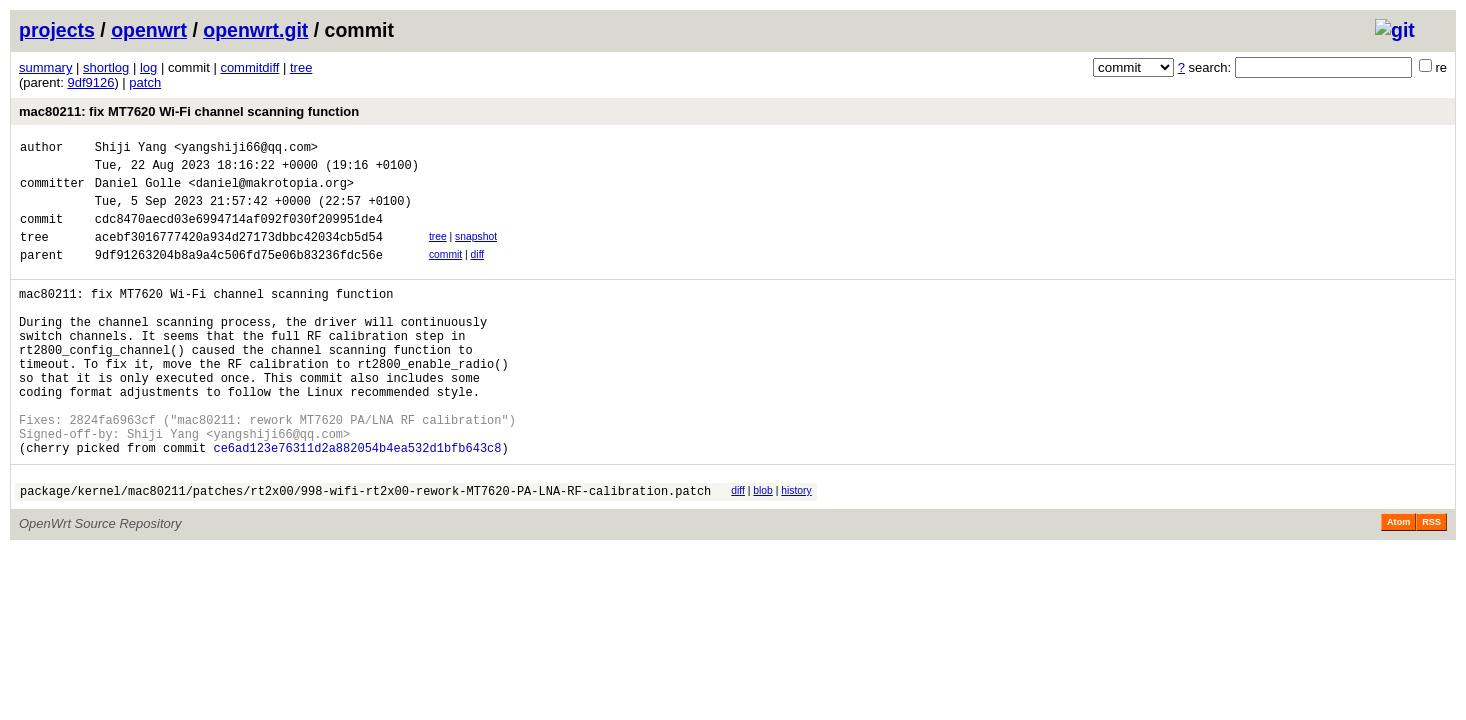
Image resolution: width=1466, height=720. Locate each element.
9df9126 (90, 82)
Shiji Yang (131, 149)
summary (45, 67)
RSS (1431, 582)
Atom (1398, 582)
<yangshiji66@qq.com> (246, 149)
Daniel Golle (138, 191)
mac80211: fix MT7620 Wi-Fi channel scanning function (189, 111)
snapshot (476, 251)
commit (445, 272)
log (148, 67)
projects (57, 30)
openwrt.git (255, 30)
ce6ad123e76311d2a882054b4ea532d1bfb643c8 (357, 504)
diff (478, 272)
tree (301, 67)
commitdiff (249, 67)
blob (763, 547)
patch (145, 82)
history (796, 547)
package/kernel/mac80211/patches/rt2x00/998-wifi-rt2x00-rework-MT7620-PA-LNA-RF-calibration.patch (365, 550)
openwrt (149, 30)
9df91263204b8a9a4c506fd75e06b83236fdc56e (239, 275)
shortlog (106, 67)
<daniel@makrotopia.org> (271, 191)
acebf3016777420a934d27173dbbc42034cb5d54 (239, 254)
